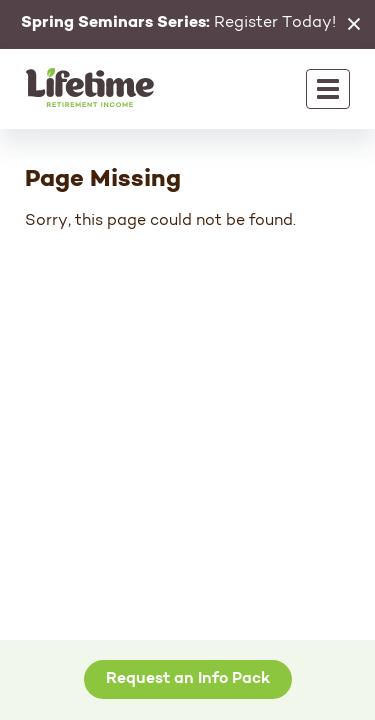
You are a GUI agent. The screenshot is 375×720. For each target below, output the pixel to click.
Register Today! (178, 23)
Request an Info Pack (188, 679)
